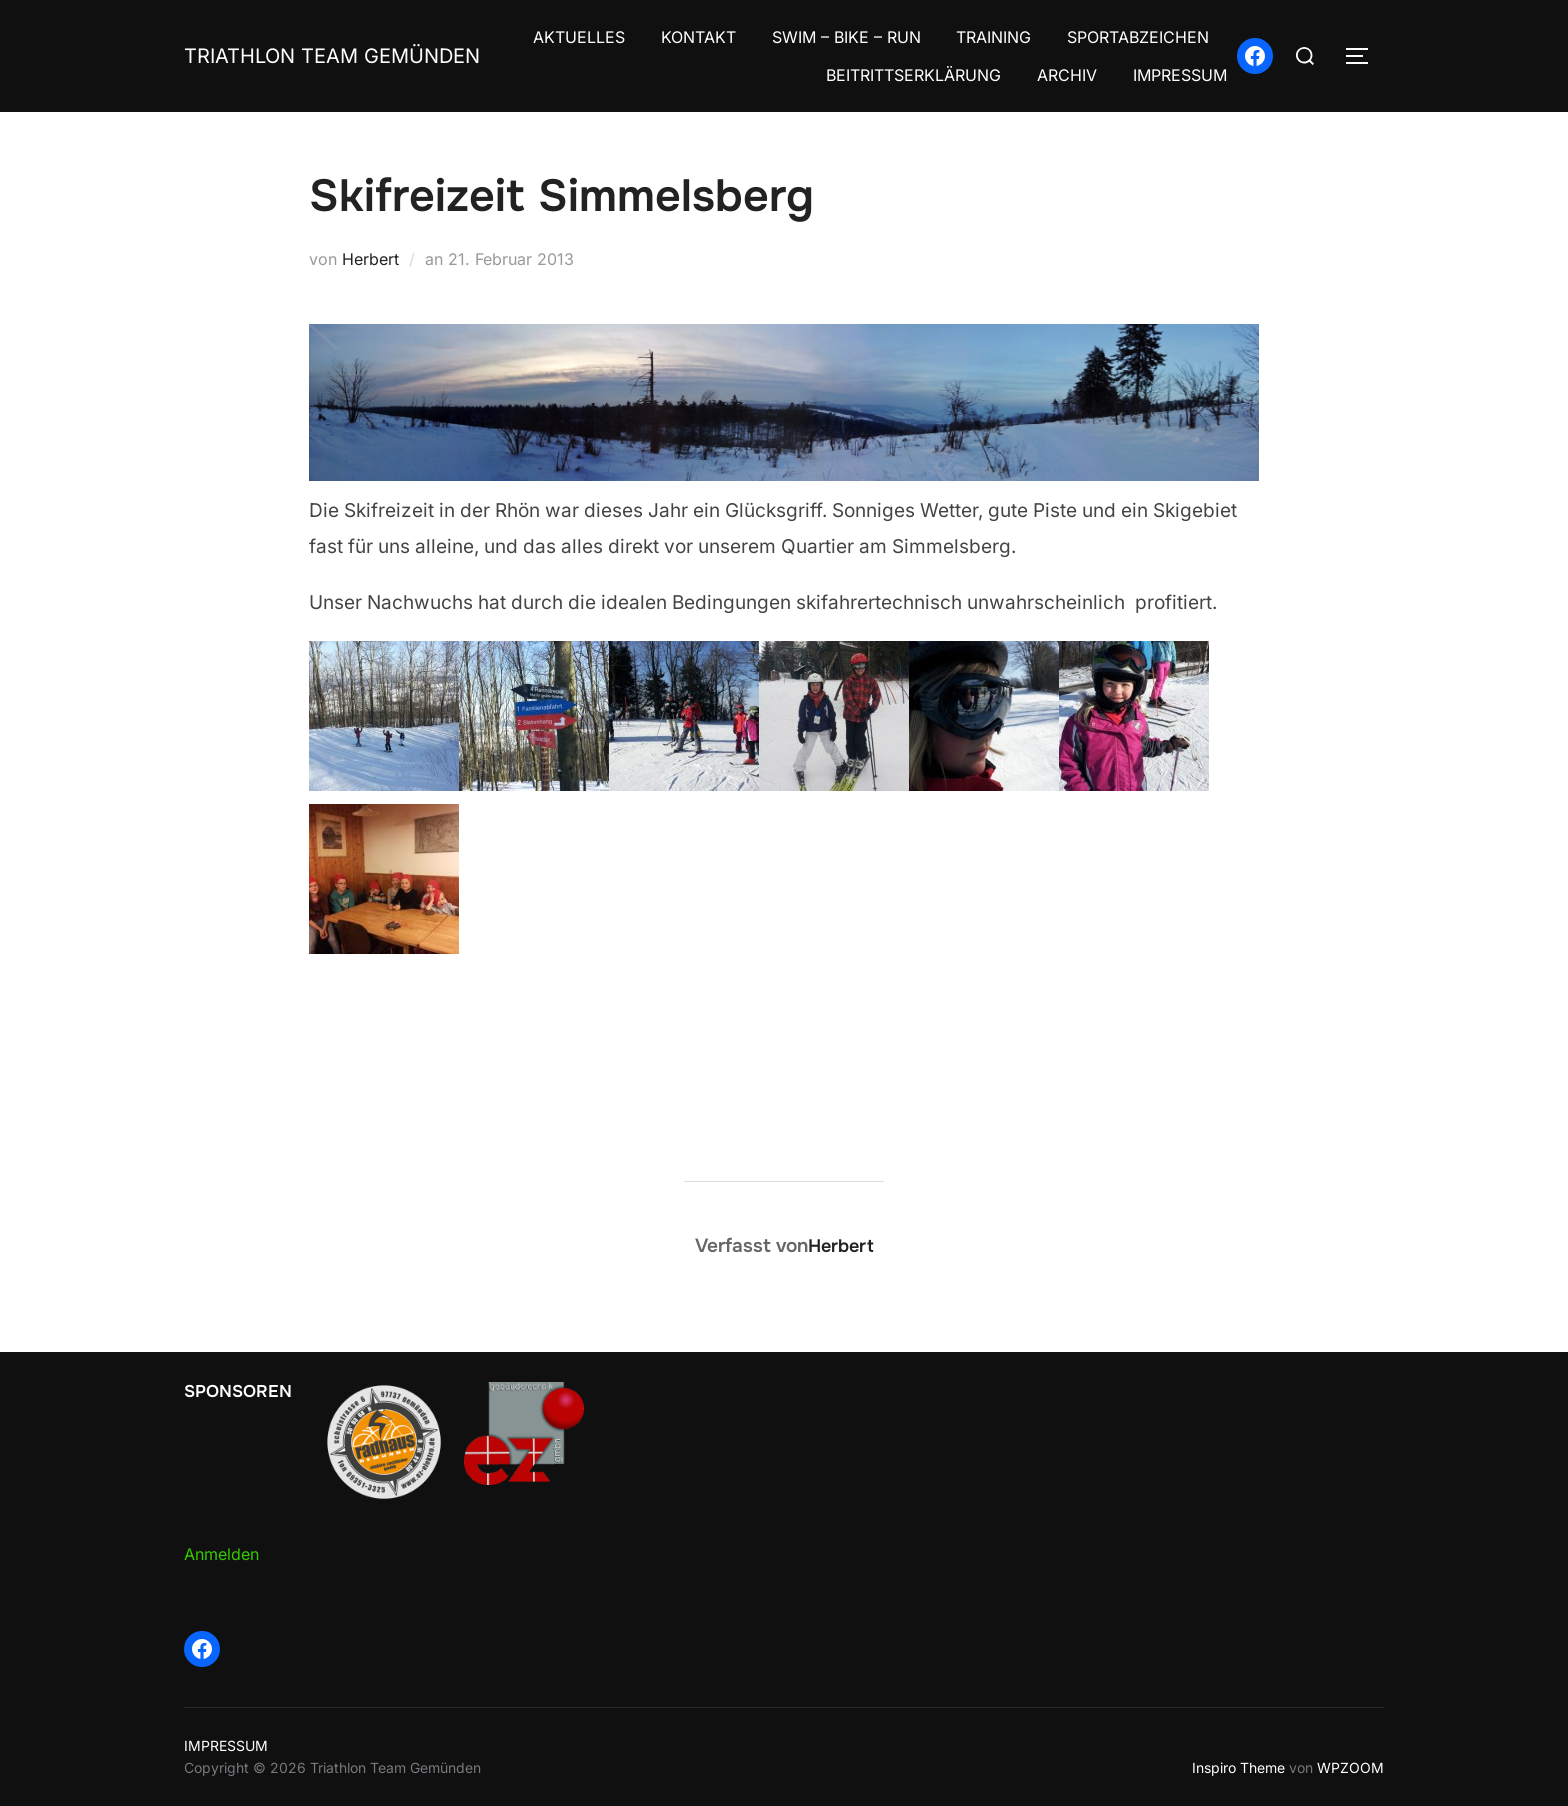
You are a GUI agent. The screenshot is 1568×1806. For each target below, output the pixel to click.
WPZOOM (1350, 1767)
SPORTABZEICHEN (1138, 37)
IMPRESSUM (1180, 75)
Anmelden (221, 1554)
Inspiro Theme (1238, 1767)
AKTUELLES (579, 37)
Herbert (370, 259)
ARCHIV (1067, 75)
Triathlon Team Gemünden (332, 56)
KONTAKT (698, 37)
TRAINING (993, 37)
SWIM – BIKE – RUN (846, 37)
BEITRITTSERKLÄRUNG (913, 75)
